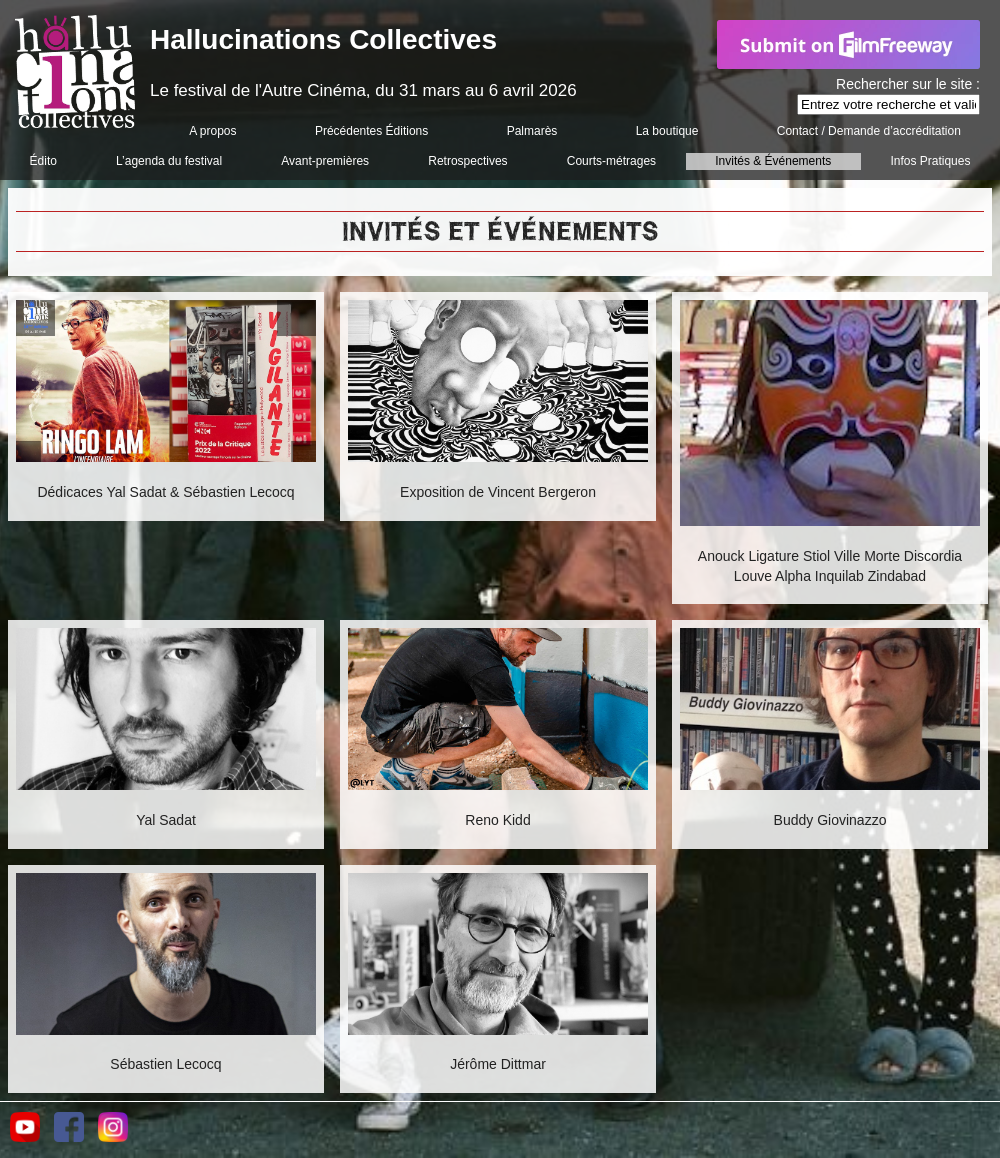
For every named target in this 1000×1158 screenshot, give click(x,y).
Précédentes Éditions (371, 131)
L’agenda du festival (169, 161)
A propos (212, 131)
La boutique (667, 131)
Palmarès (532, 131)
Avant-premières (325, 161)
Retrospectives (467, 161)
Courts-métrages (611, 161)
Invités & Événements (773, 161)
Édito (43, 161)
